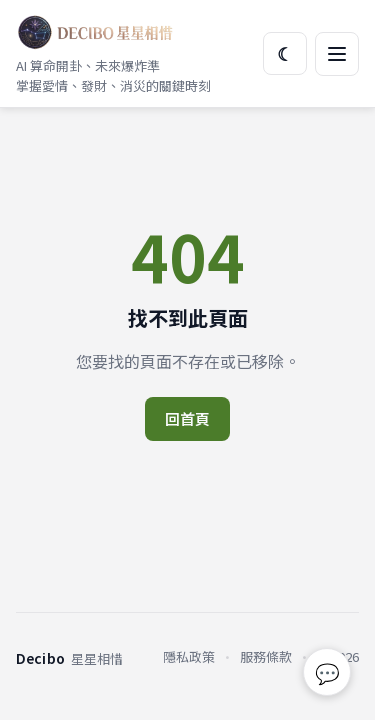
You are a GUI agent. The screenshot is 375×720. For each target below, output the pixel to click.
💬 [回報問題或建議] (327, 672)
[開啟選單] (337, 54)
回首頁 (187, 418)
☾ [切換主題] (285, 53)
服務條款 (266, 656)
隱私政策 (189, 656)
